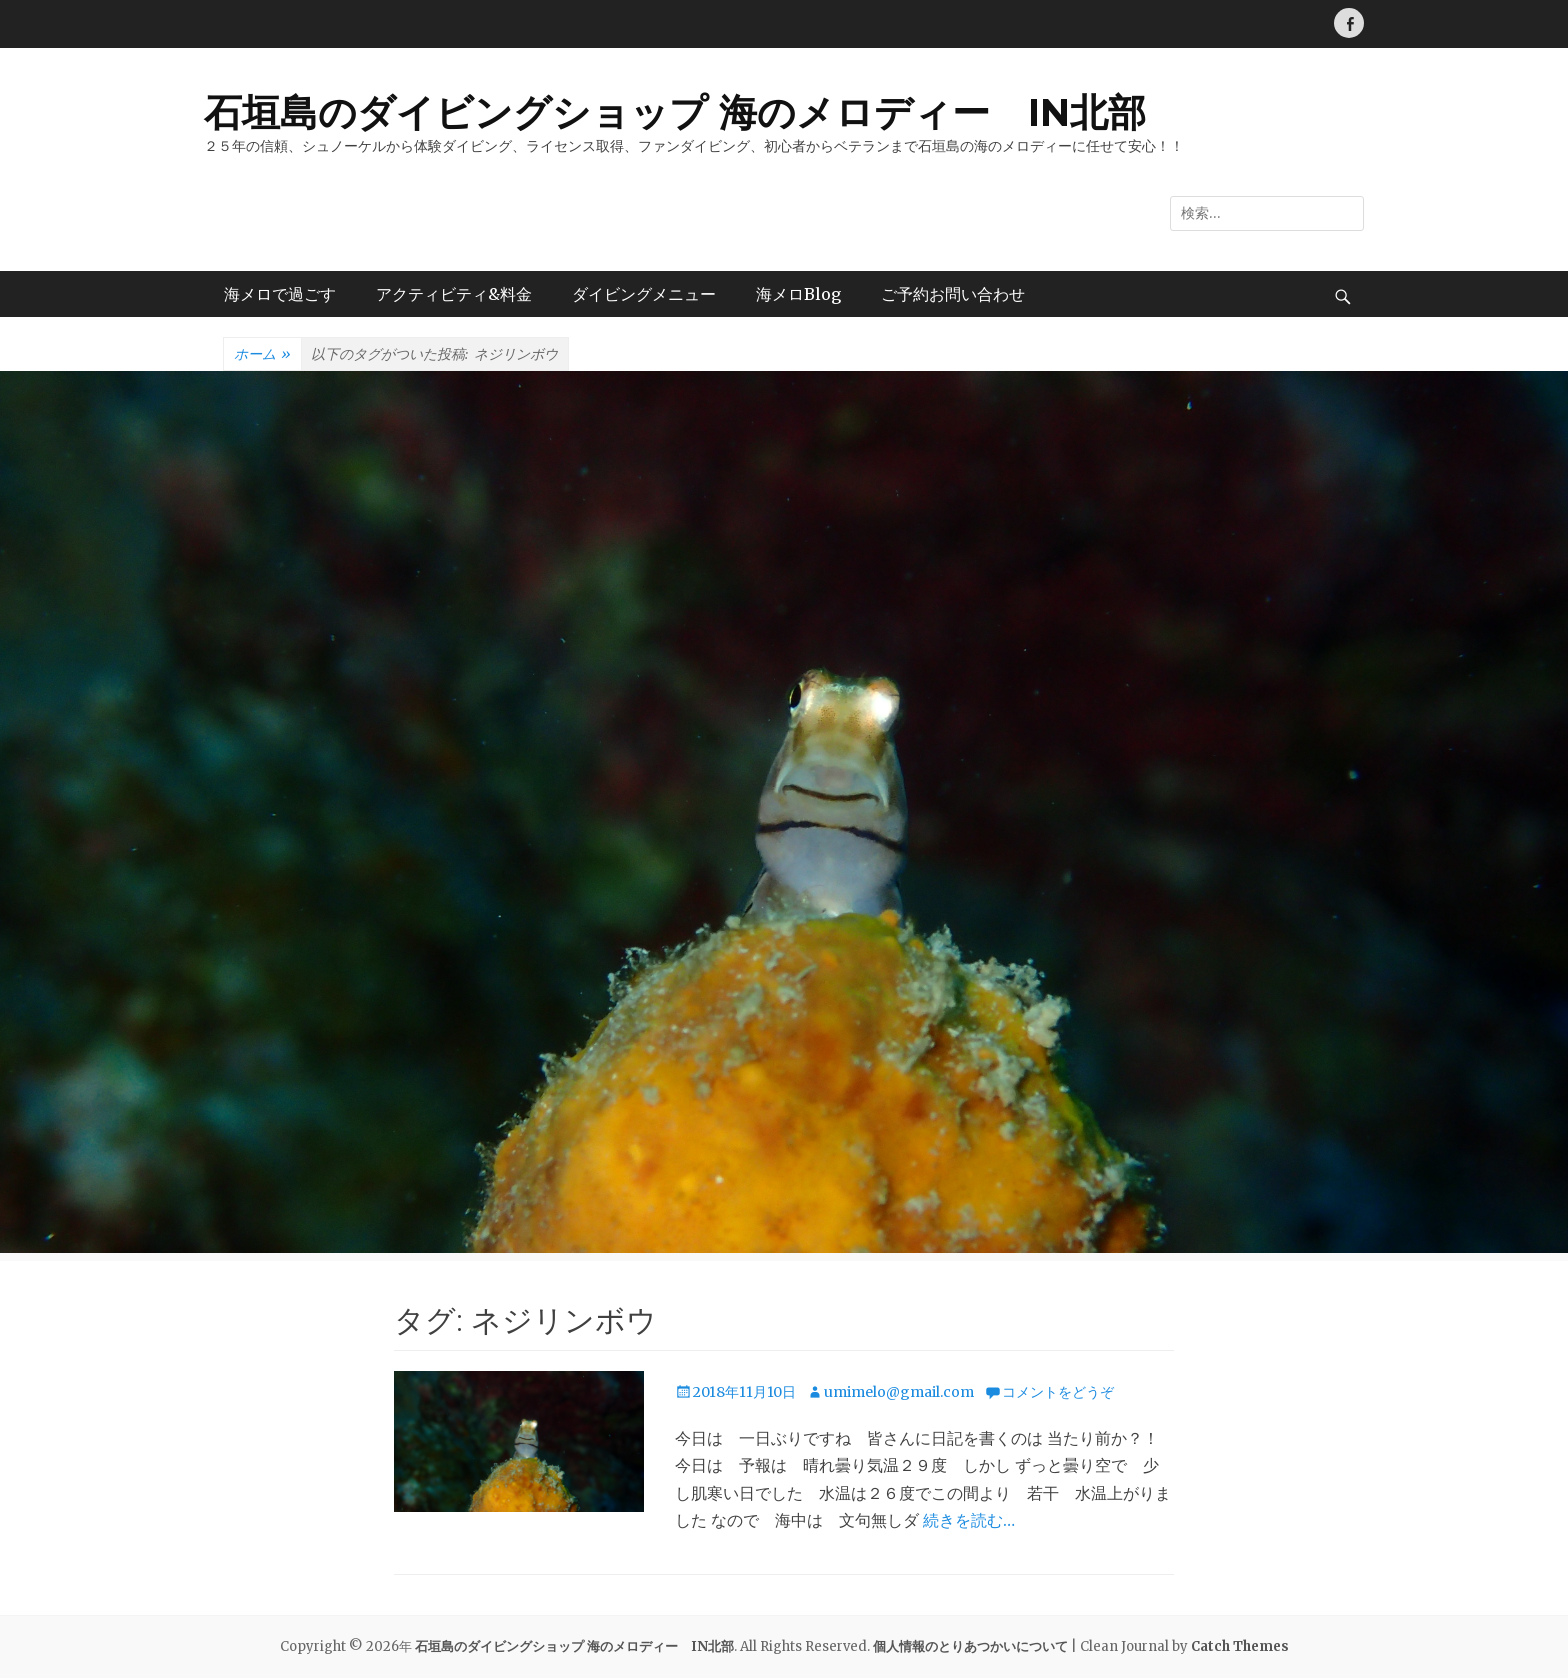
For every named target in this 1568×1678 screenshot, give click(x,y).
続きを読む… (969, 1520)
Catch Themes (1240, 1646)
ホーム (262, 355)
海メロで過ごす (280, 294)
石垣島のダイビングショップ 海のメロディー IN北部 (675, 112)
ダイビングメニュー (644, 294)
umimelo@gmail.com (899, 1392)
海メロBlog (798, 294)
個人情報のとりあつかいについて (970, 1646)
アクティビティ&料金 (454, 294)
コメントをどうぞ (1058, 1392)
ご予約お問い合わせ (953, 294)
